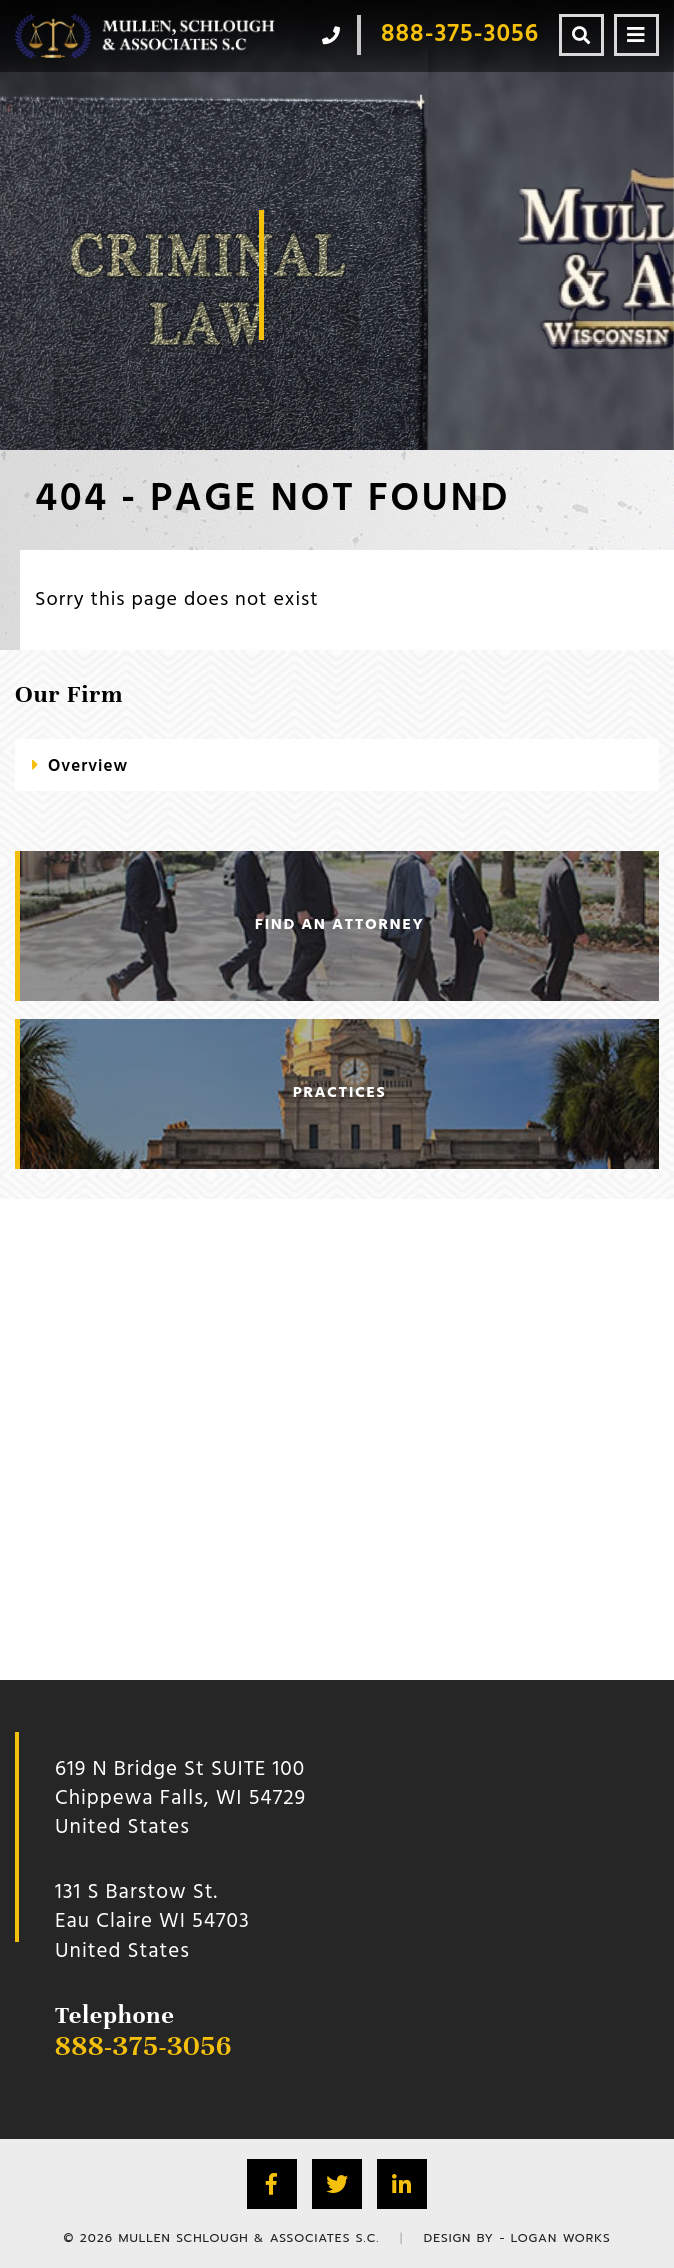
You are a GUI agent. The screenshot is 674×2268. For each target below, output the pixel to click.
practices (339, 1093)
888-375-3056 (143, 2046)
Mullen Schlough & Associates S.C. (248, 2238)
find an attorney (339, 925)
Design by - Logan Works (517, 2238)
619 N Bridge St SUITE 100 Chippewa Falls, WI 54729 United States (180, 1799)
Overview (88, 766)
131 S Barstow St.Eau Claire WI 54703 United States (152, 1922)
